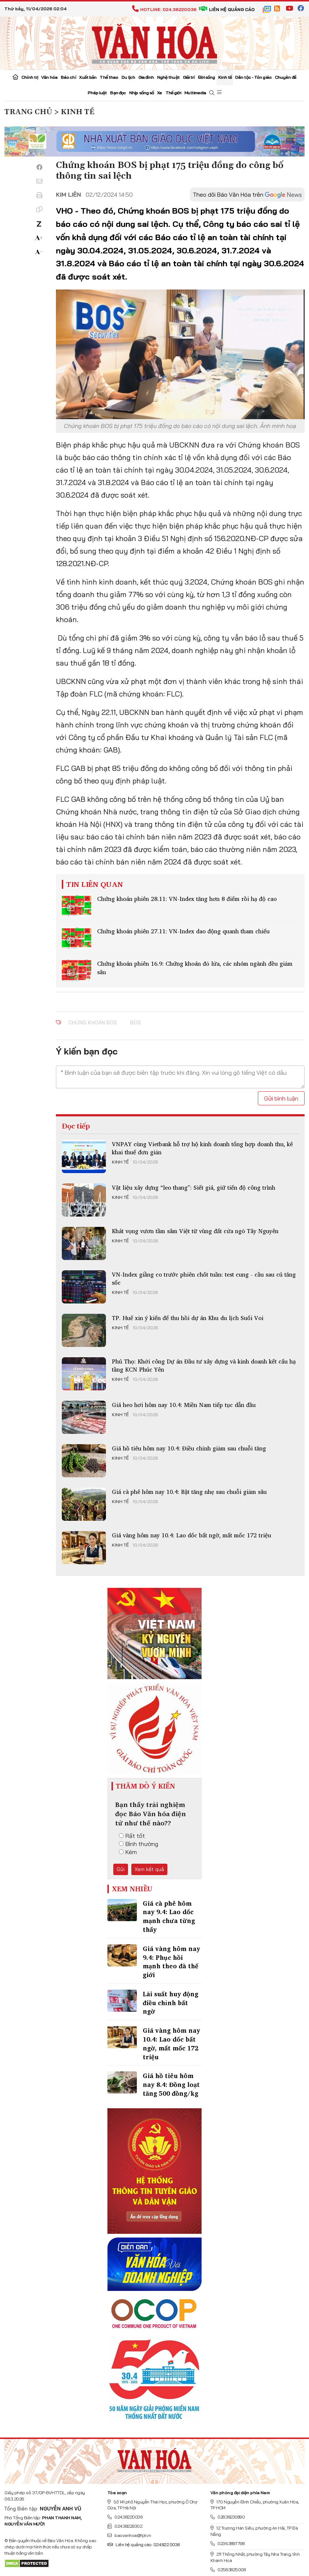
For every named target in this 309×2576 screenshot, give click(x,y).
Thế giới (173, 92)
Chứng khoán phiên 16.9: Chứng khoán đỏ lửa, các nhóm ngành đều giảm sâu (194, 967)
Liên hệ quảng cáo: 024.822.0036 (143, 2544)
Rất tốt (132, 1835)
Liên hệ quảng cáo (227, 9)
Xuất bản (88, 77)
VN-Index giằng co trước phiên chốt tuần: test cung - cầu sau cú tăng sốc (204, 1278)
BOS (135, 1022)
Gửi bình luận (281, 1098)
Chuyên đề (285, 77)
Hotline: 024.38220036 (164, 9)
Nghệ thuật (168, 77)
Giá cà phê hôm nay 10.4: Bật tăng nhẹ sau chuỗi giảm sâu (189, 1491)
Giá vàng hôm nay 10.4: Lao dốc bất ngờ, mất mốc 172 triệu (191, 1535)
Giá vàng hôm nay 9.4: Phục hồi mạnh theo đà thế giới (171, 1962)
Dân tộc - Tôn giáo (253, 77)
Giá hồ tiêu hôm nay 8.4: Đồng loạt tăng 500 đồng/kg (171, 2084)
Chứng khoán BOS (92, 1022)
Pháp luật (97, 92)
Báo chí (68, 77)
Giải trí (189, 77)
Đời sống (206, 77)
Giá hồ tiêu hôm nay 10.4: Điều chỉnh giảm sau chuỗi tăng (189, 1448)
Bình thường (138, 1843)
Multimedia (195, 92)
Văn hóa (49, 77)
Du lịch (128, 77)
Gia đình (146, 77)
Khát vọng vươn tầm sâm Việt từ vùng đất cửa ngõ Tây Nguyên (195, 1231)
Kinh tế (225, 77)
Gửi (121, 1869)
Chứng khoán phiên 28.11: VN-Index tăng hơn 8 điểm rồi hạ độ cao (187, 898)
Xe (159, 92)
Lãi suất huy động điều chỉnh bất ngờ (170, 2003)
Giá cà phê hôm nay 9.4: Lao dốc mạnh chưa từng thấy (169, 1916)
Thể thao (109, 77)
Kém (128, 1852)
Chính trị (29, 77)
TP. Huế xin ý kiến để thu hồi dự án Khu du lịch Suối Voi (187, 1318)
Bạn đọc (118, 92)
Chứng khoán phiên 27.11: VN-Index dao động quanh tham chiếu (183, 931)
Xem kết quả (149, 1869)
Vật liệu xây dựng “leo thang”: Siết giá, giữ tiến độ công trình (193, 1187)
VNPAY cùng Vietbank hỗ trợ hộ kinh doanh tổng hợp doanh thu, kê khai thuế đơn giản (202, 1148)
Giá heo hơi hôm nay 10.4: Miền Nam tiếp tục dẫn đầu (184, 1405)
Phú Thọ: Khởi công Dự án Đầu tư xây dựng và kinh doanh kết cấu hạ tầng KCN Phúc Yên (204, 1365)
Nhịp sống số (141, 92)
